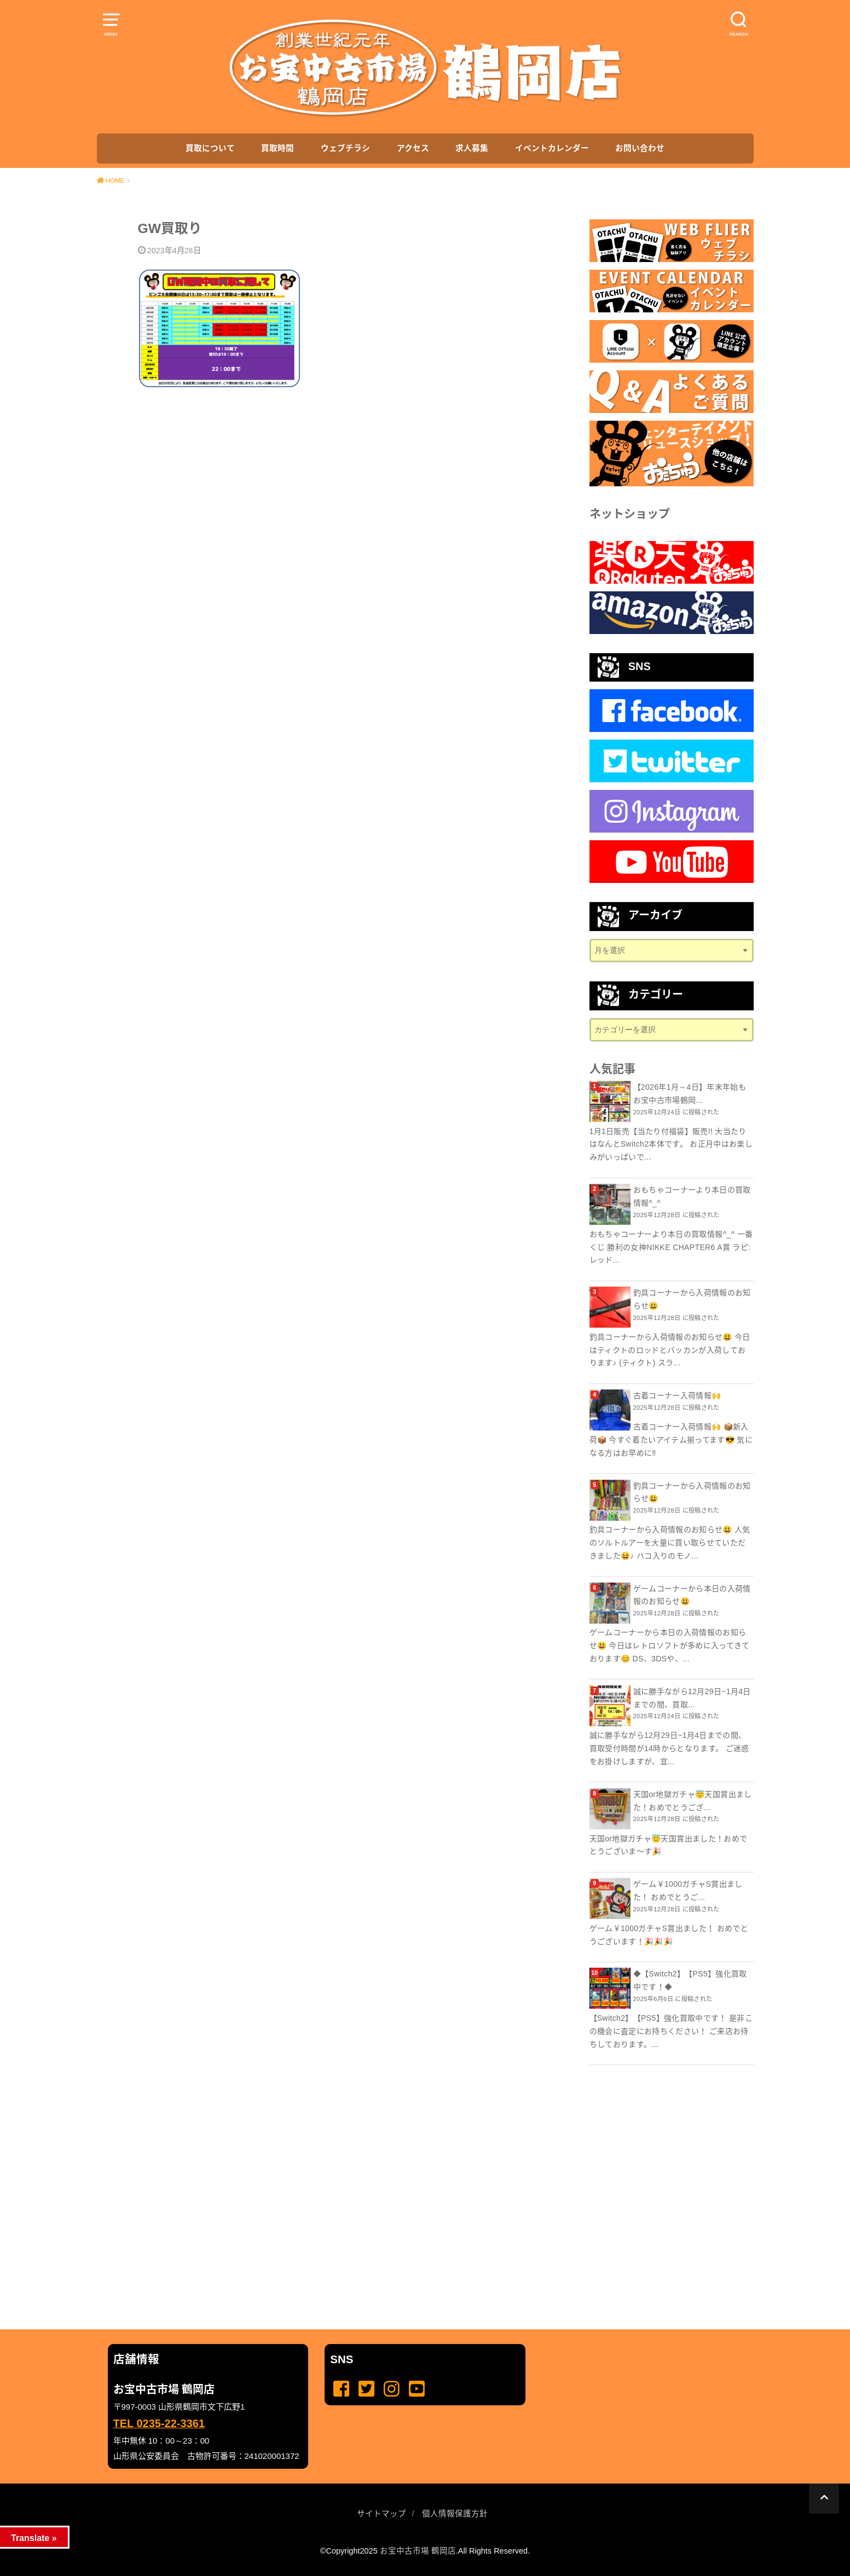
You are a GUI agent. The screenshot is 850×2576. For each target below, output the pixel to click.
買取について (210, 148)
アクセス (413, 148)
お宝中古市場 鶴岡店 (418, 2550)
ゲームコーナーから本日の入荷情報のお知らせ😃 (692, 1595)
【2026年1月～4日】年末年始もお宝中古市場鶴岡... (690, 1093)
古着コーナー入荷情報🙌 (677, 1395)
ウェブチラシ (345, 148)
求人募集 (471, 148)
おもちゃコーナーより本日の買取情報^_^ (692, 1196)
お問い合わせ (639, 148)
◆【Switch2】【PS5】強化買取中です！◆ (690, 1980)
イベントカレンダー (552, 148)
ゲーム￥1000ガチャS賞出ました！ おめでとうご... (688, 1891)
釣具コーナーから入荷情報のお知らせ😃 (692, 1299)
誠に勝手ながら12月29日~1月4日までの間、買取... (692, 1698)
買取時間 (277, 148)
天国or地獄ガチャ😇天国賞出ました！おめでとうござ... (692, 1801)
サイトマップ (381, 2513)
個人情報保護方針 (455, 2513)
